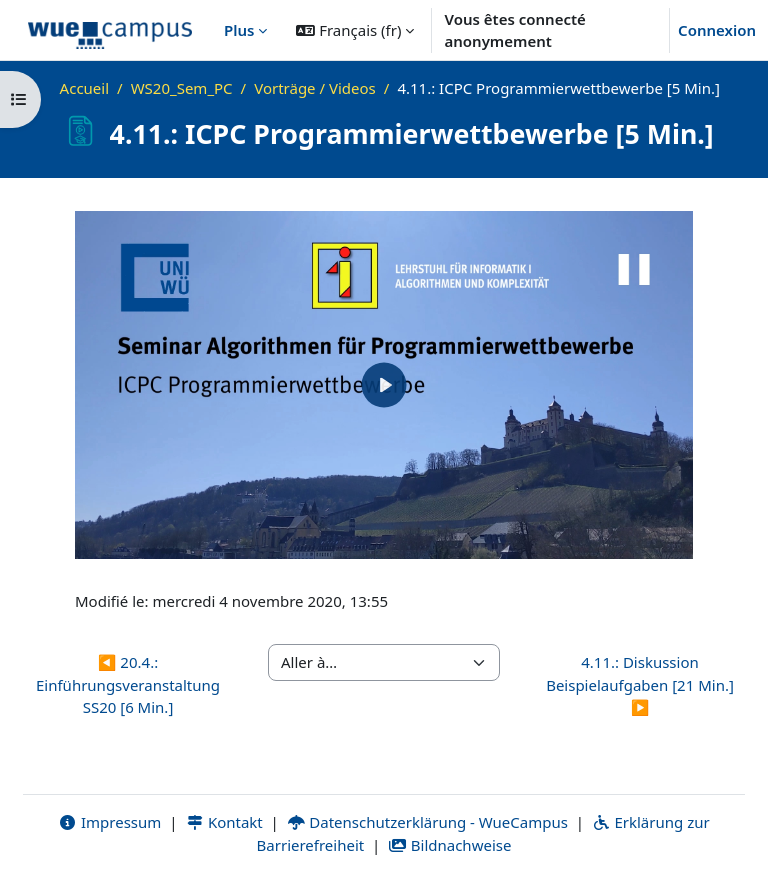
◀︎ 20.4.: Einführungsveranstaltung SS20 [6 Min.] (128, 684)
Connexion (717, 30)
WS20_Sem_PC (182, 88)
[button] (355, 30)
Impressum (109, 822)
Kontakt (224, 822)
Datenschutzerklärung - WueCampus (427, 822)
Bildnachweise (449, 845)
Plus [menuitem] (239, 30)
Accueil (84, 88)
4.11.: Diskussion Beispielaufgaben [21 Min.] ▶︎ (640, 684)
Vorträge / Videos (315, 88)
